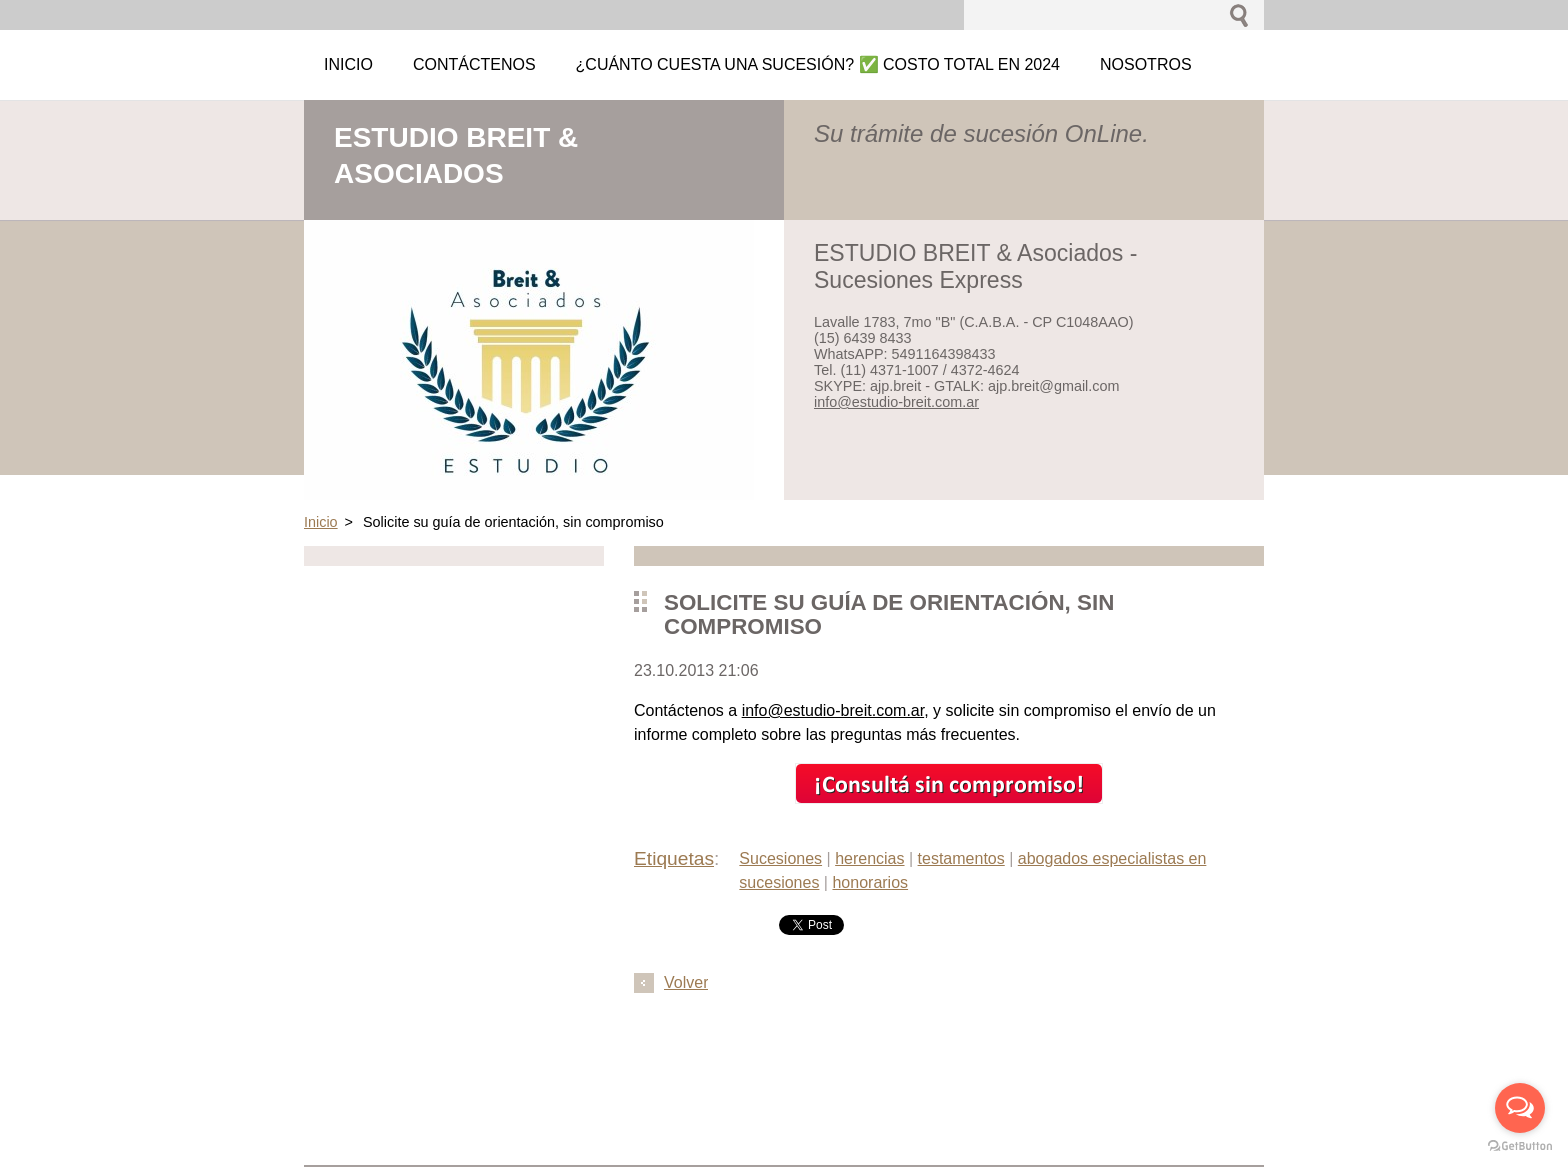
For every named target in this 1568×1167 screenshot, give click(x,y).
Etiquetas (674, 858)
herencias (869, 858)
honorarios (870, 882)
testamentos (961, 858)
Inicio (321, 522)
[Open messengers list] (1520, 1108)
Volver (686, 982)
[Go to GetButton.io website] (1520, 1146)
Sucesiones (780, 858)
